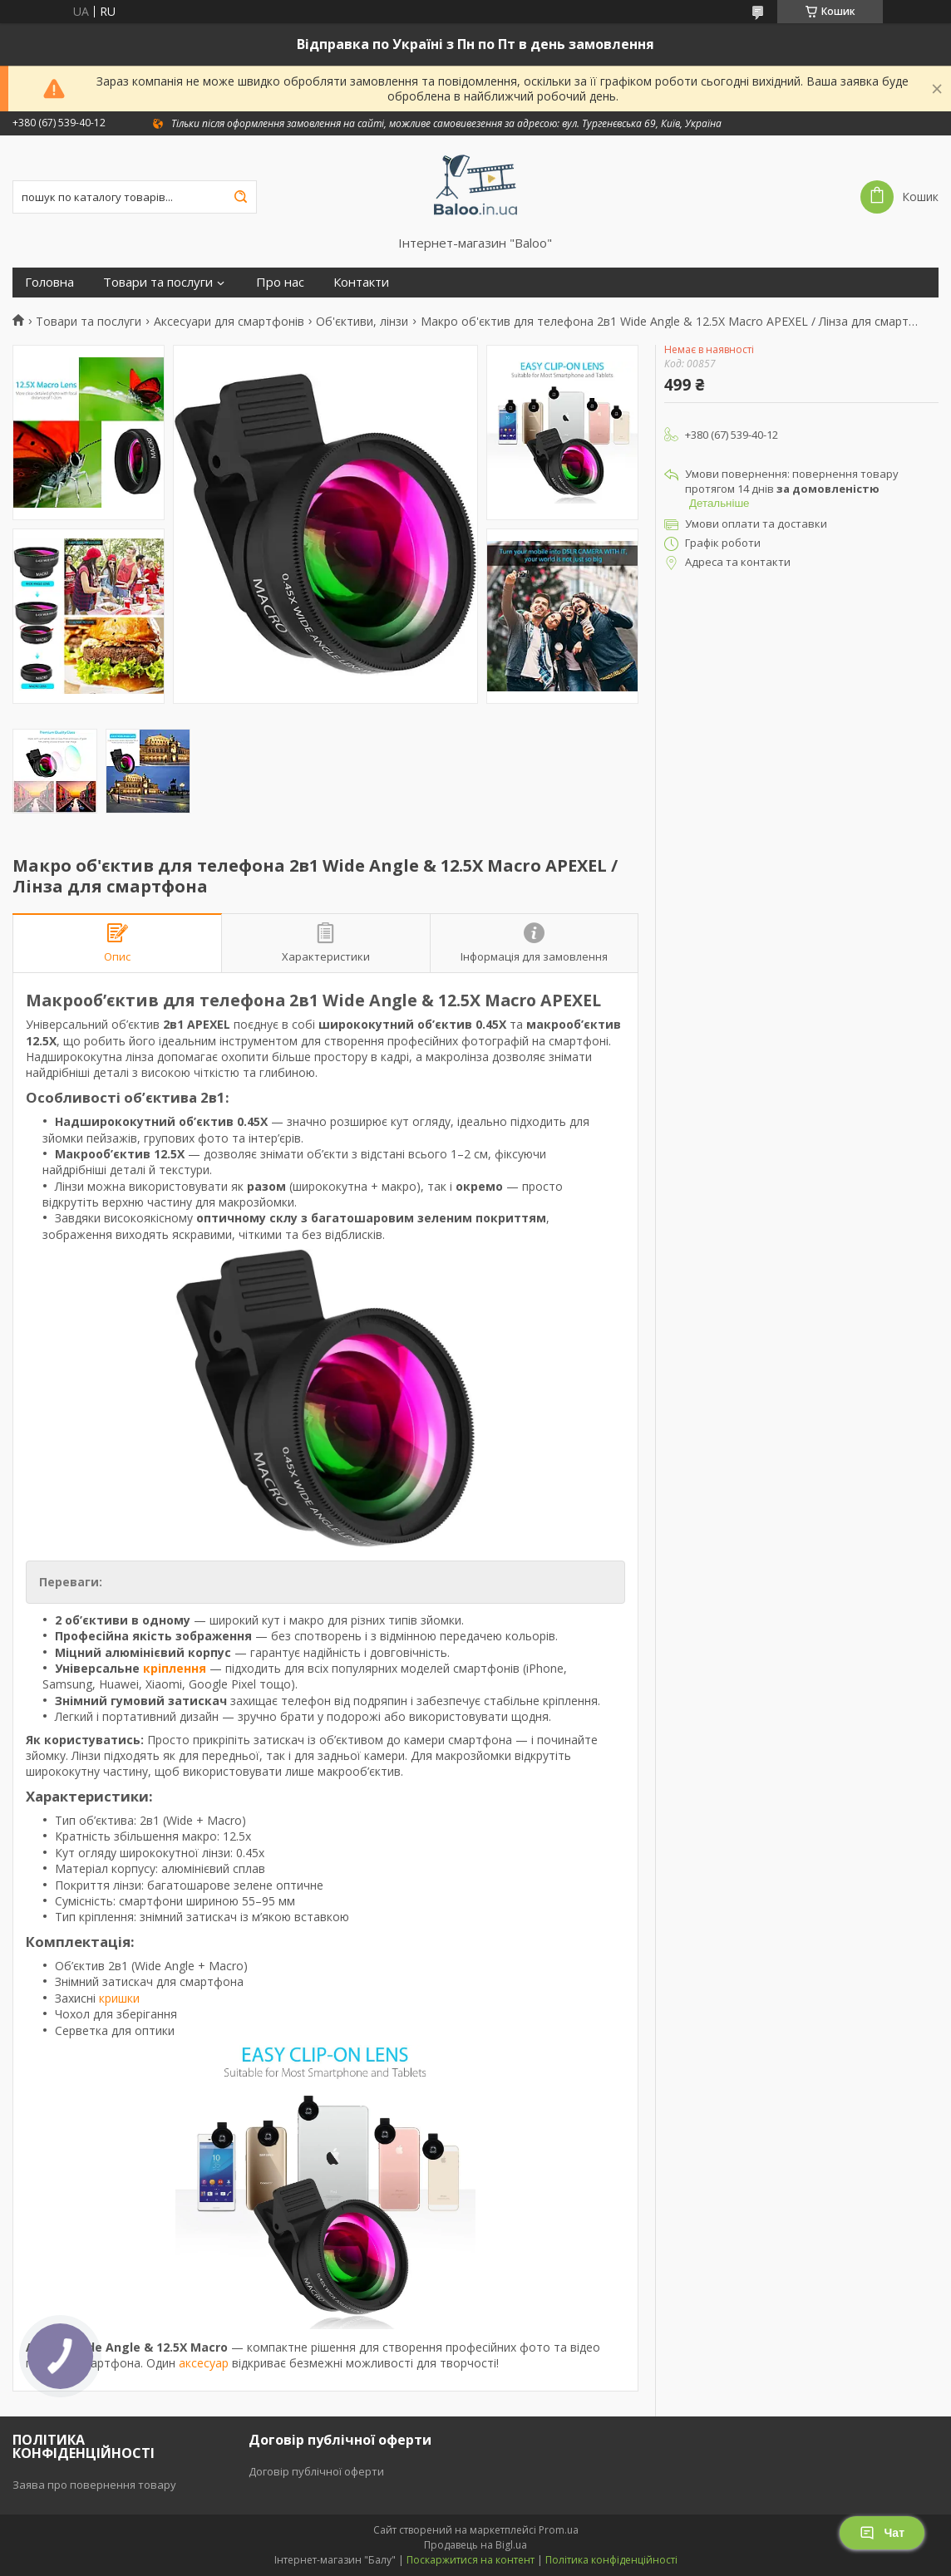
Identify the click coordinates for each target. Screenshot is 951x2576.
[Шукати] (240, 197)
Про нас (280, 282)
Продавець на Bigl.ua (475, 2545)
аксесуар (204, 2363)
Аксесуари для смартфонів (229, 321)
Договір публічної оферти (316, 2471)
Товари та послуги (158, 282)
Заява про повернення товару (94, 2484)
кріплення (174, 1668)
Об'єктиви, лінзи (362, 321)
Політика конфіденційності (611, 2560)
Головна (49, 282)
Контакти (361, 282)
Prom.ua (559, 2530)
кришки (119, 1998)
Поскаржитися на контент (471, 2560)
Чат (882, 2532)
